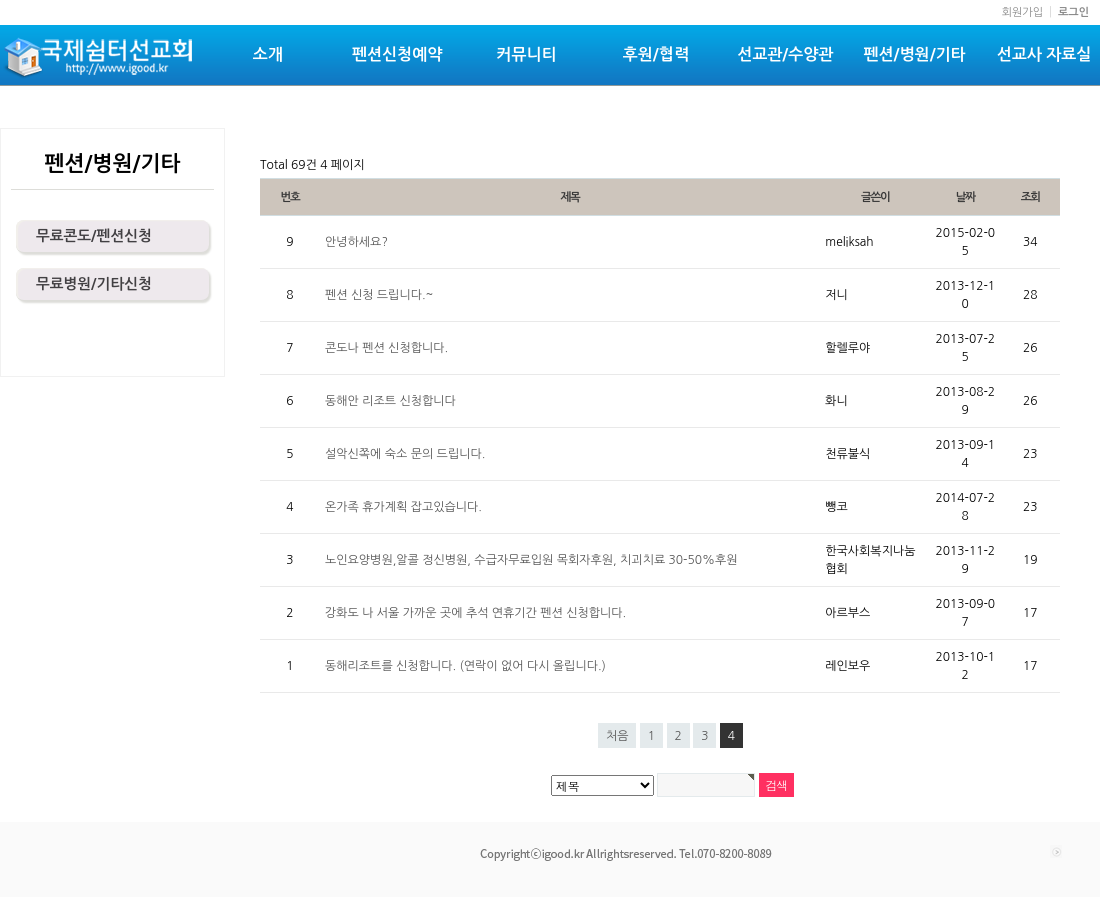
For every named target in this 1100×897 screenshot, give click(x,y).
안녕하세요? (356, 242)
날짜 (965, 197)
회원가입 (1022, 12)
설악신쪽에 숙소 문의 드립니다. (405, 454)
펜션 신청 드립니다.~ (379, 295)
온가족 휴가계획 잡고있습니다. (403, 507)
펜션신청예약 (397, 54)
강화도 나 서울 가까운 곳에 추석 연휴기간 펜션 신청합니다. (475, 613)
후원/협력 (656, 54)
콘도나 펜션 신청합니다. (386, 348)
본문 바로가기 (0, 0)
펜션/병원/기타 (915, 54)
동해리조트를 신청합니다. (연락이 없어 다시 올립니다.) (465, 666)
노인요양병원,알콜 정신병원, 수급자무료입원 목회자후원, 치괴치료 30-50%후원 (531, 560)
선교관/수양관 (785, 54)
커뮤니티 (526, 54)
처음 (617, 736)
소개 (268, 54)
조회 (1030, 197)
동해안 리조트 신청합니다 (390, 401)
